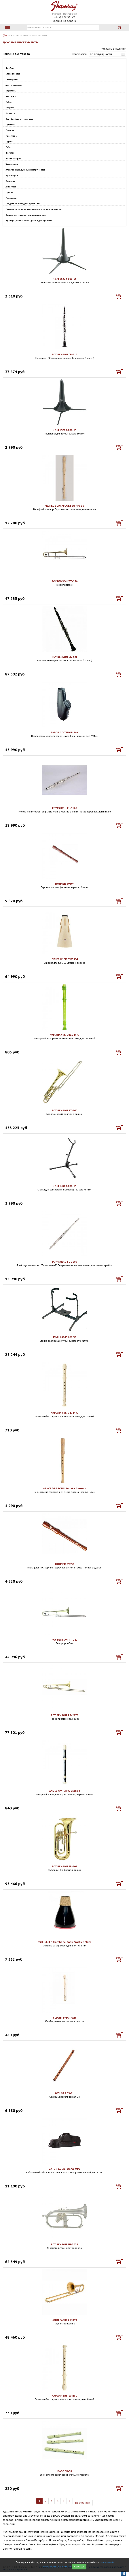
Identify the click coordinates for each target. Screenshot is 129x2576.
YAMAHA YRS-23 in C (64, 2395)
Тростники (11, 198)
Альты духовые (13, 85)
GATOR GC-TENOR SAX (64, 732)
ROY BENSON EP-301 (64, 1866)
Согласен (79, 2566)
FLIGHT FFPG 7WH (64, 2017)
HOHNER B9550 (64, 1564)
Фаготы (9, 153)
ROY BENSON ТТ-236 (64, 581)
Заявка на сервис (64, 21)
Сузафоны (10, 124)
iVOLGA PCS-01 (64, 2093)
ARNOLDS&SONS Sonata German (64, 1488)
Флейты (9, 68)
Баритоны (10, 90)
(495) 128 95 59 (64, 17)
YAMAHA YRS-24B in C (64, 1412)
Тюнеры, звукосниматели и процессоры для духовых (33, 209)
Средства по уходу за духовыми (22, 203)
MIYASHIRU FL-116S (64, 808)
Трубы (8, 141)
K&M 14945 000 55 (64, 1337)
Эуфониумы (11, 164)
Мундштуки (11, 175)
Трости (9, 192)
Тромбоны (11, 136)
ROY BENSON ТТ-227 (64, 1639)
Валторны (10, 96)
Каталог (5, 35)
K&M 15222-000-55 (64, 278)
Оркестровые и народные (35, 35)
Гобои (8, 102)
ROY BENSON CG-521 (64, 656)
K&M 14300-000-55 (64, 1186)
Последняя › (82, 2502)
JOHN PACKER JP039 (64, 2320)
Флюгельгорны (13, 158)
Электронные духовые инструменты (25, 170)
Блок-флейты (12, 74)
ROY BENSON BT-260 (64, 1110)
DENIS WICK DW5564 (65, 959)
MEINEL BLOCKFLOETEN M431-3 (65, 505)
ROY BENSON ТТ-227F (64, 1715)
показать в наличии (113, 48)
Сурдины (10, 181)
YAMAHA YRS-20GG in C (64, 1034)
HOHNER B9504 (64, 883)
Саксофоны (11, 79)
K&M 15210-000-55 (64, 430)
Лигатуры (10, 186)
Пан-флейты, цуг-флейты (19, 119)
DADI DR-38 (64, 2471)
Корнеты (10, 113)
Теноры (9, 130)
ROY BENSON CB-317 (64, 354)
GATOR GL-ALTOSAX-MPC (64, 2168)
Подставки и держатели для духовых (25, 215)
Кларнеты (10, 107)
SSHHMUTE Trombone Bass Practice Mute (65, 1942)
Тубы (8, 147)
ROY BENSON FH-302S (64, 2244)
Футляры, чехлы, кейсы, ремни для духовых (28, 220)
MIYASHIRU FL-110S (64, 1261)
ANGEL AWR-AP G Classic (64, 1790)
